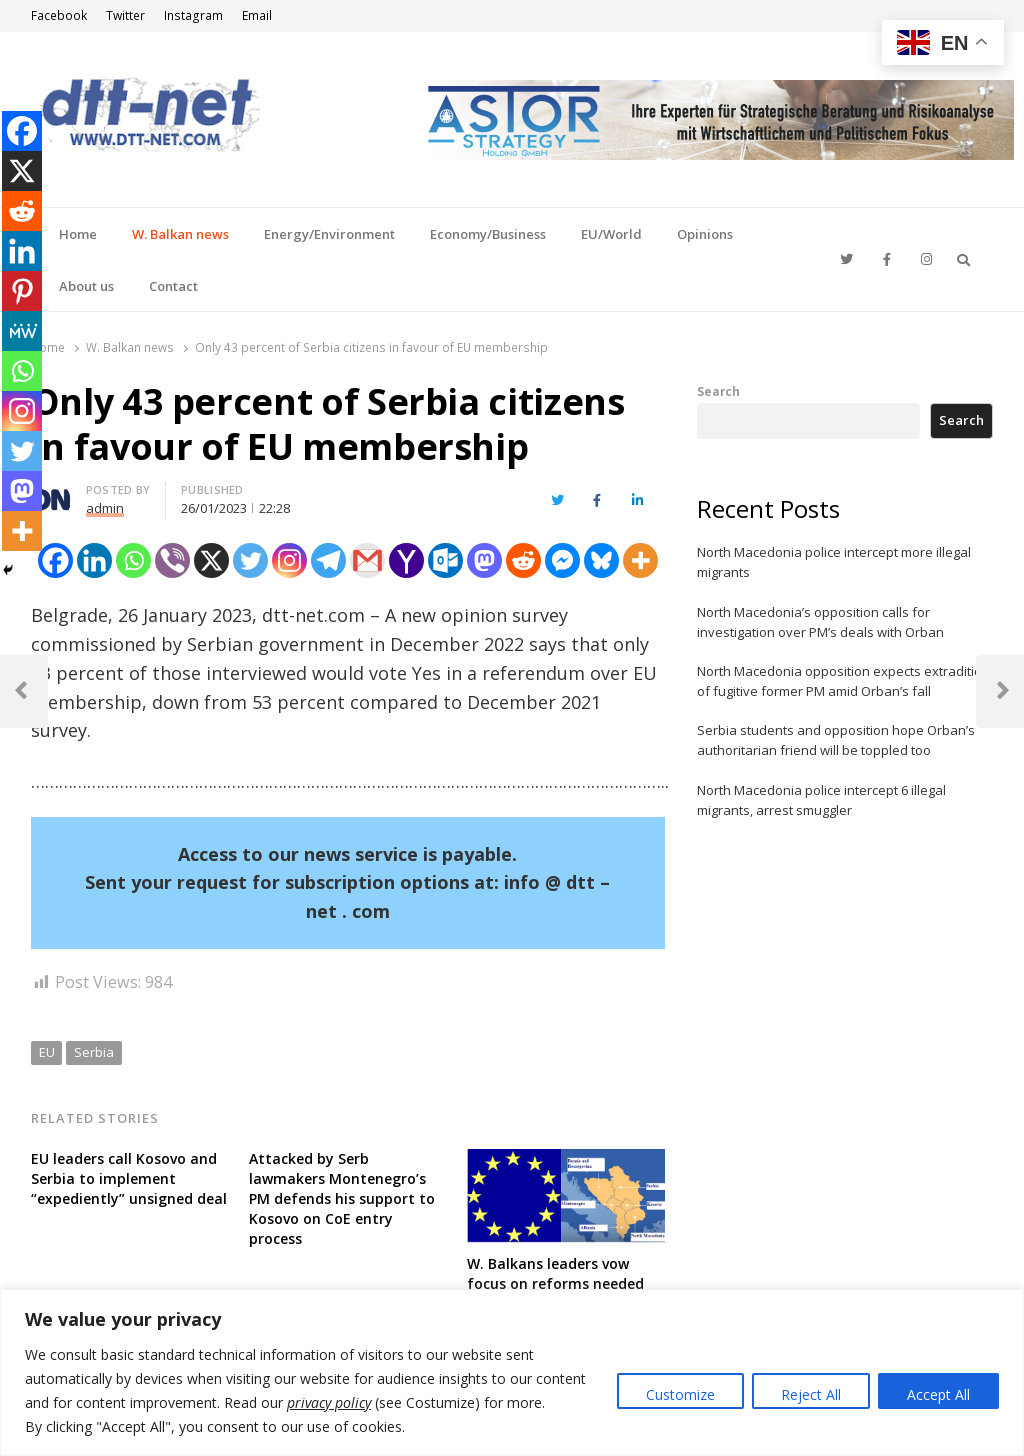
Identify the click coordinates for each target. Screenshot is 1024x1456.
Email (257, 15)
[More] (640, 560)
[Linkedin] (94, 560)
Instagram (193, 15)
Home (78, 234)
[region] (512, 1372)
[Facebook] (55, 560)
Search (718, 391)
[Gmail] (367, 560)
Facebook (59, 15)
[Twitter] (250, 560)
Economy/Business (488, 234)
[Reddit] (523, 560)
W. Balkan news (180, 234)
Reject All (811, 1394)
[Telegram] (328, 560)
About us (86, 286)
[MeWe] (22, 331)
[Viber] (172, 560)
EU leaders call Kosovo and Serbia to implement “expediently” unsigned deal (129, 1178)
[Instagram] (289, 560)
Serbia (94, 1052)
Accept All (938, 1394)
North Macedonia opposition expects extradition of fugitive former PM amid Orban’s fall (843, 681)
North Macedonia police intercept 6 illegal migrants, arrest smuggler (821, 800)
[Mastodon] (484, 560)
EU (47, 1052)
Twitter (125, 15)
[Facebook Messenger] (562, 560)
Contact (173, 286)
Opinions (705, 234)
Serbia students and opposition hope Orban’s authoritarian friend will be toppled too (836, 740)
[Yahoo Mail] (406, 560)
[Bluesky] (601, 560)
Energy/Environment (329, 234)
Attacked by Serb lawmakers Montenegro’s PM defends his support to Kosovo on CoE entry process (342, 1198)
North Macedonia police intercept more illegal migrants (834, 562)
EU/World (611, 234)
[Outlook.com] (445, 560)
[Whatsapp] (133, 560)
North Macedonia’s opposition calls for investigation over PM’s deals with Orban (820, 622)
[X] (211, 560)
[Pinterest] (22, 291)
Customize (680, 1394)
